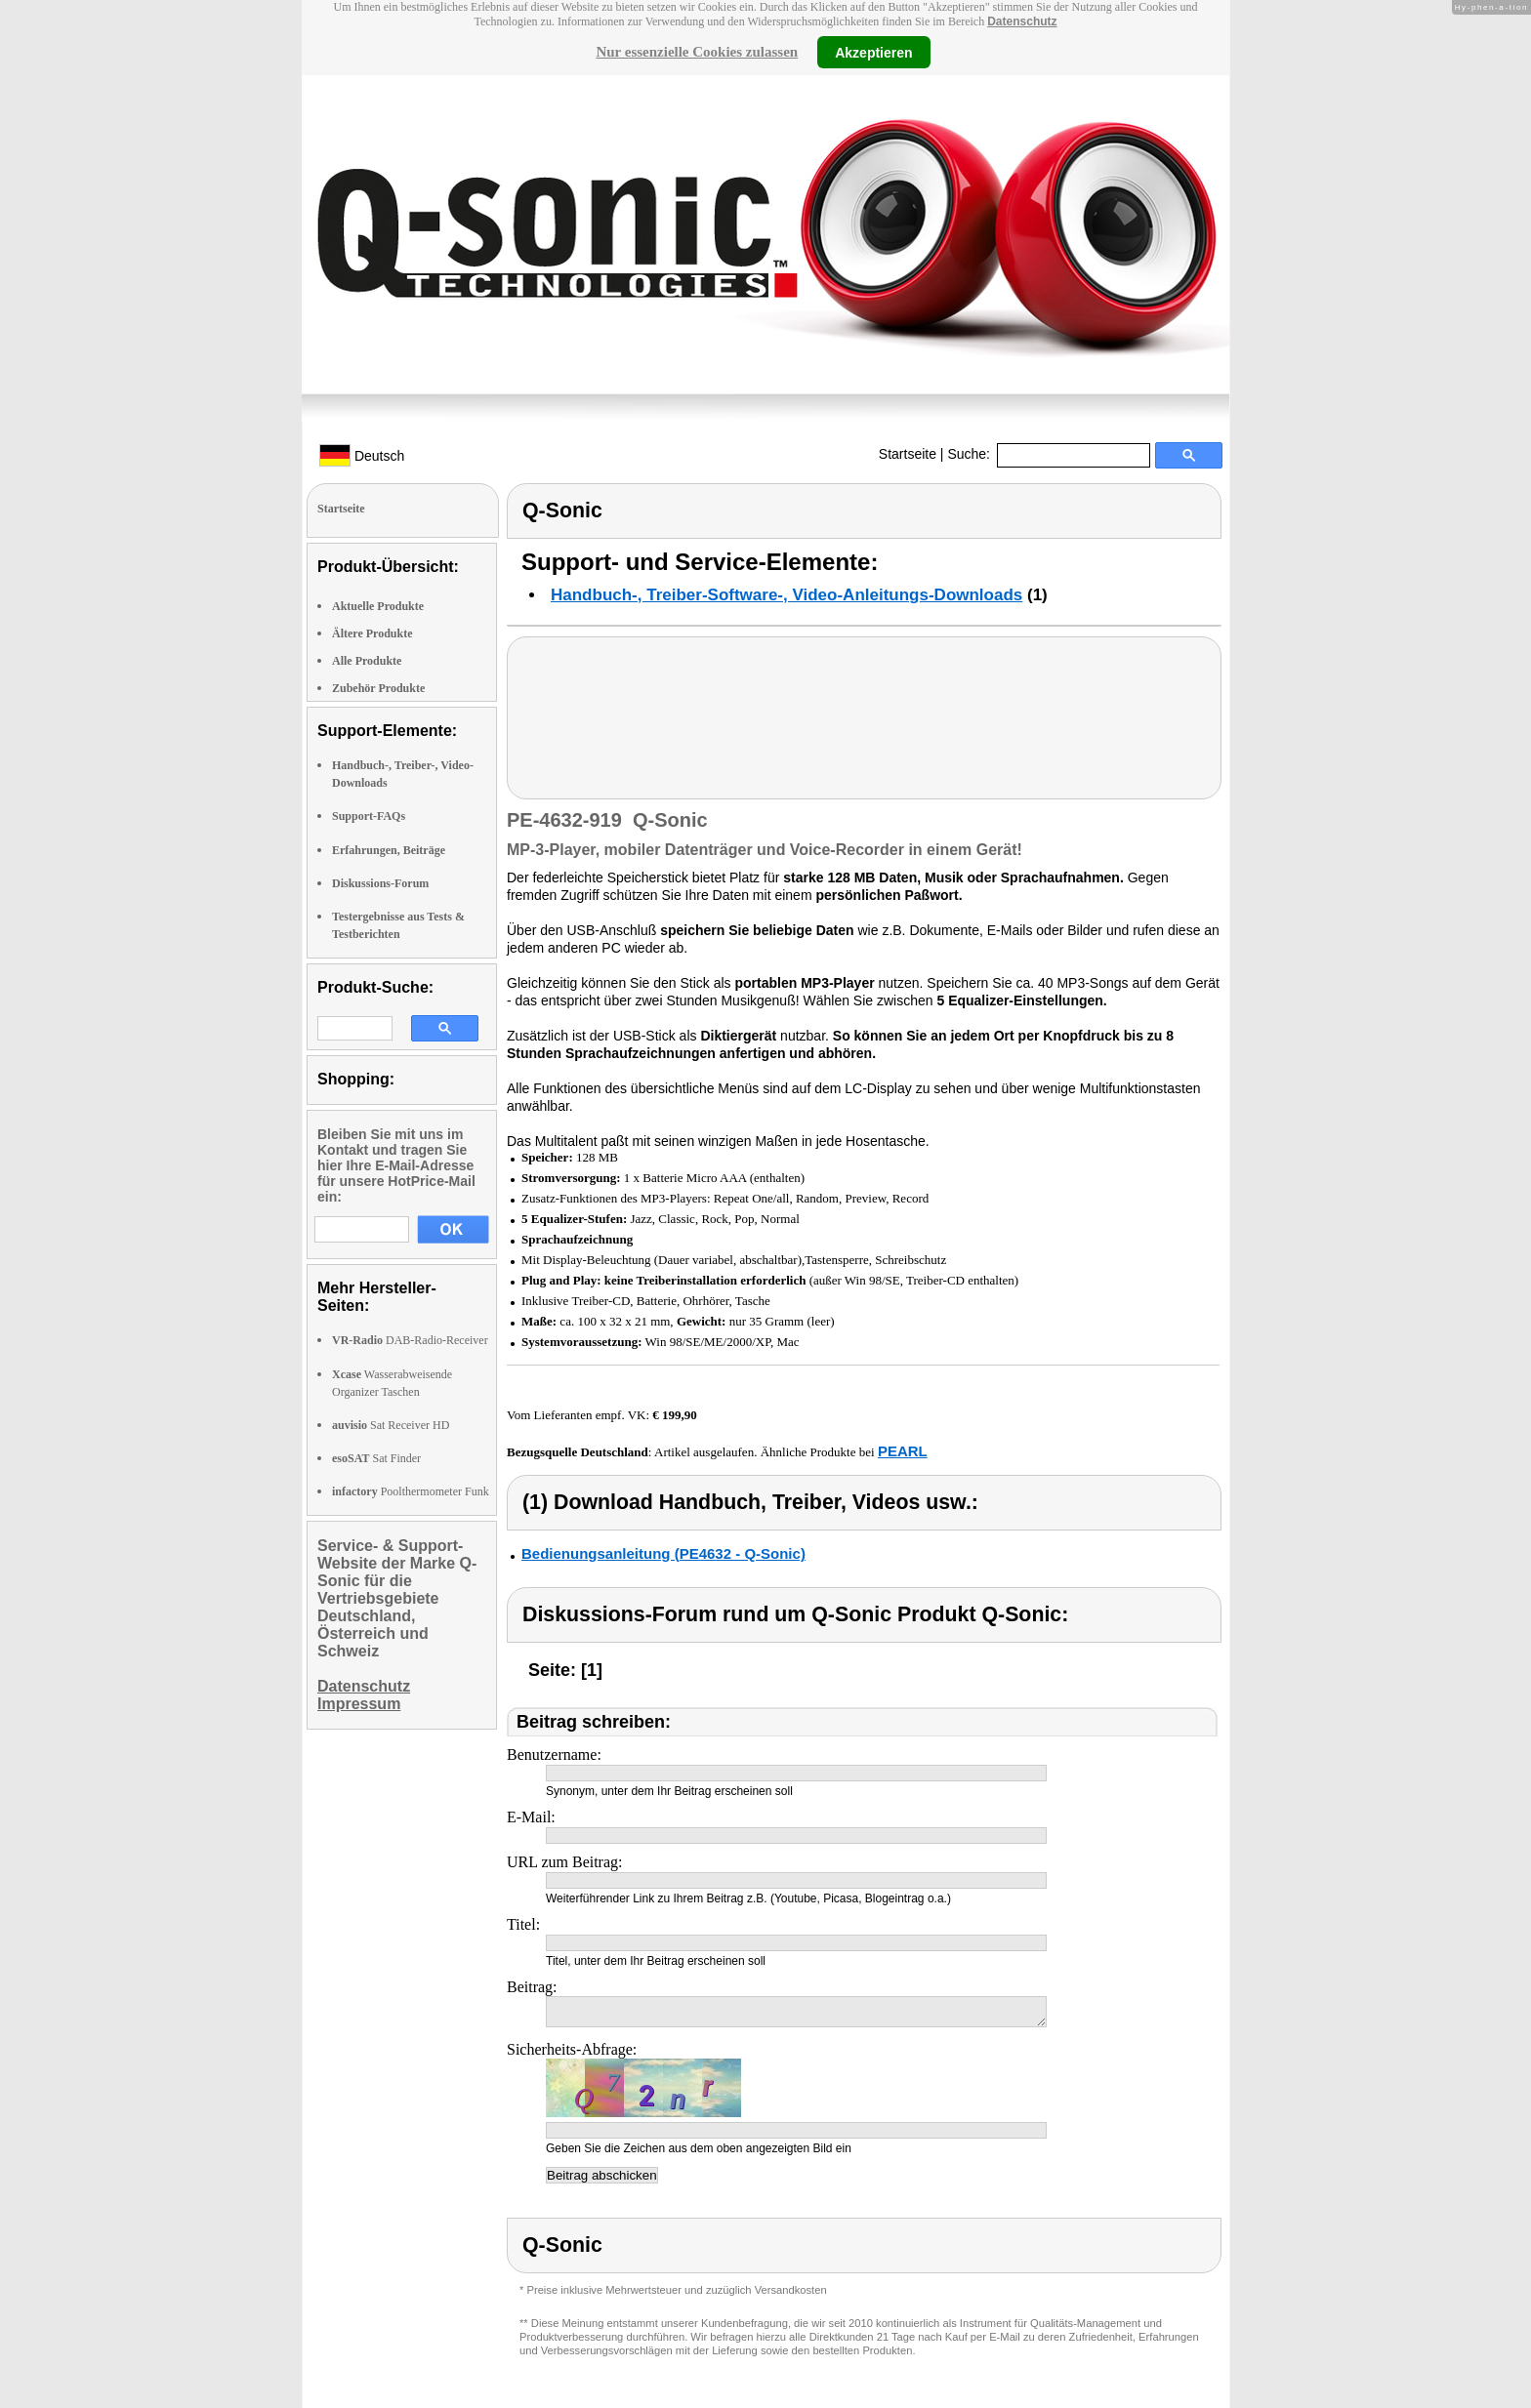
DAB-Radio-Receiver (410, 1340)
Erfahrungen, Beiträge (388, 850)
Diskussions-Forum (380, 883)
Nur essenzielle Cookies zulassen (697, 52)
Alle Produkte (366, 661)
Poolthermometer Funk (410, 1491)
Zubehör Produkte (378, 688)
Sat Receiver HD (390, 1425)
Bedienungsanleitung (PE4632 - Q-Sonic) (663, 1553)
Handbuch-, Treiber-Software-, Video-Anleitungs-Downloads (786, 595)
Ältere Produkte (372, 633)
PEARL (903, 1451)
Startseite (907, 454)
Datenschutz (1021, 21)
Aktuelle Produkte (378, 606)
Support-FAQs (368, 816)
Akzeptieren (873, 52)
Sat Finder (376, 1458)
